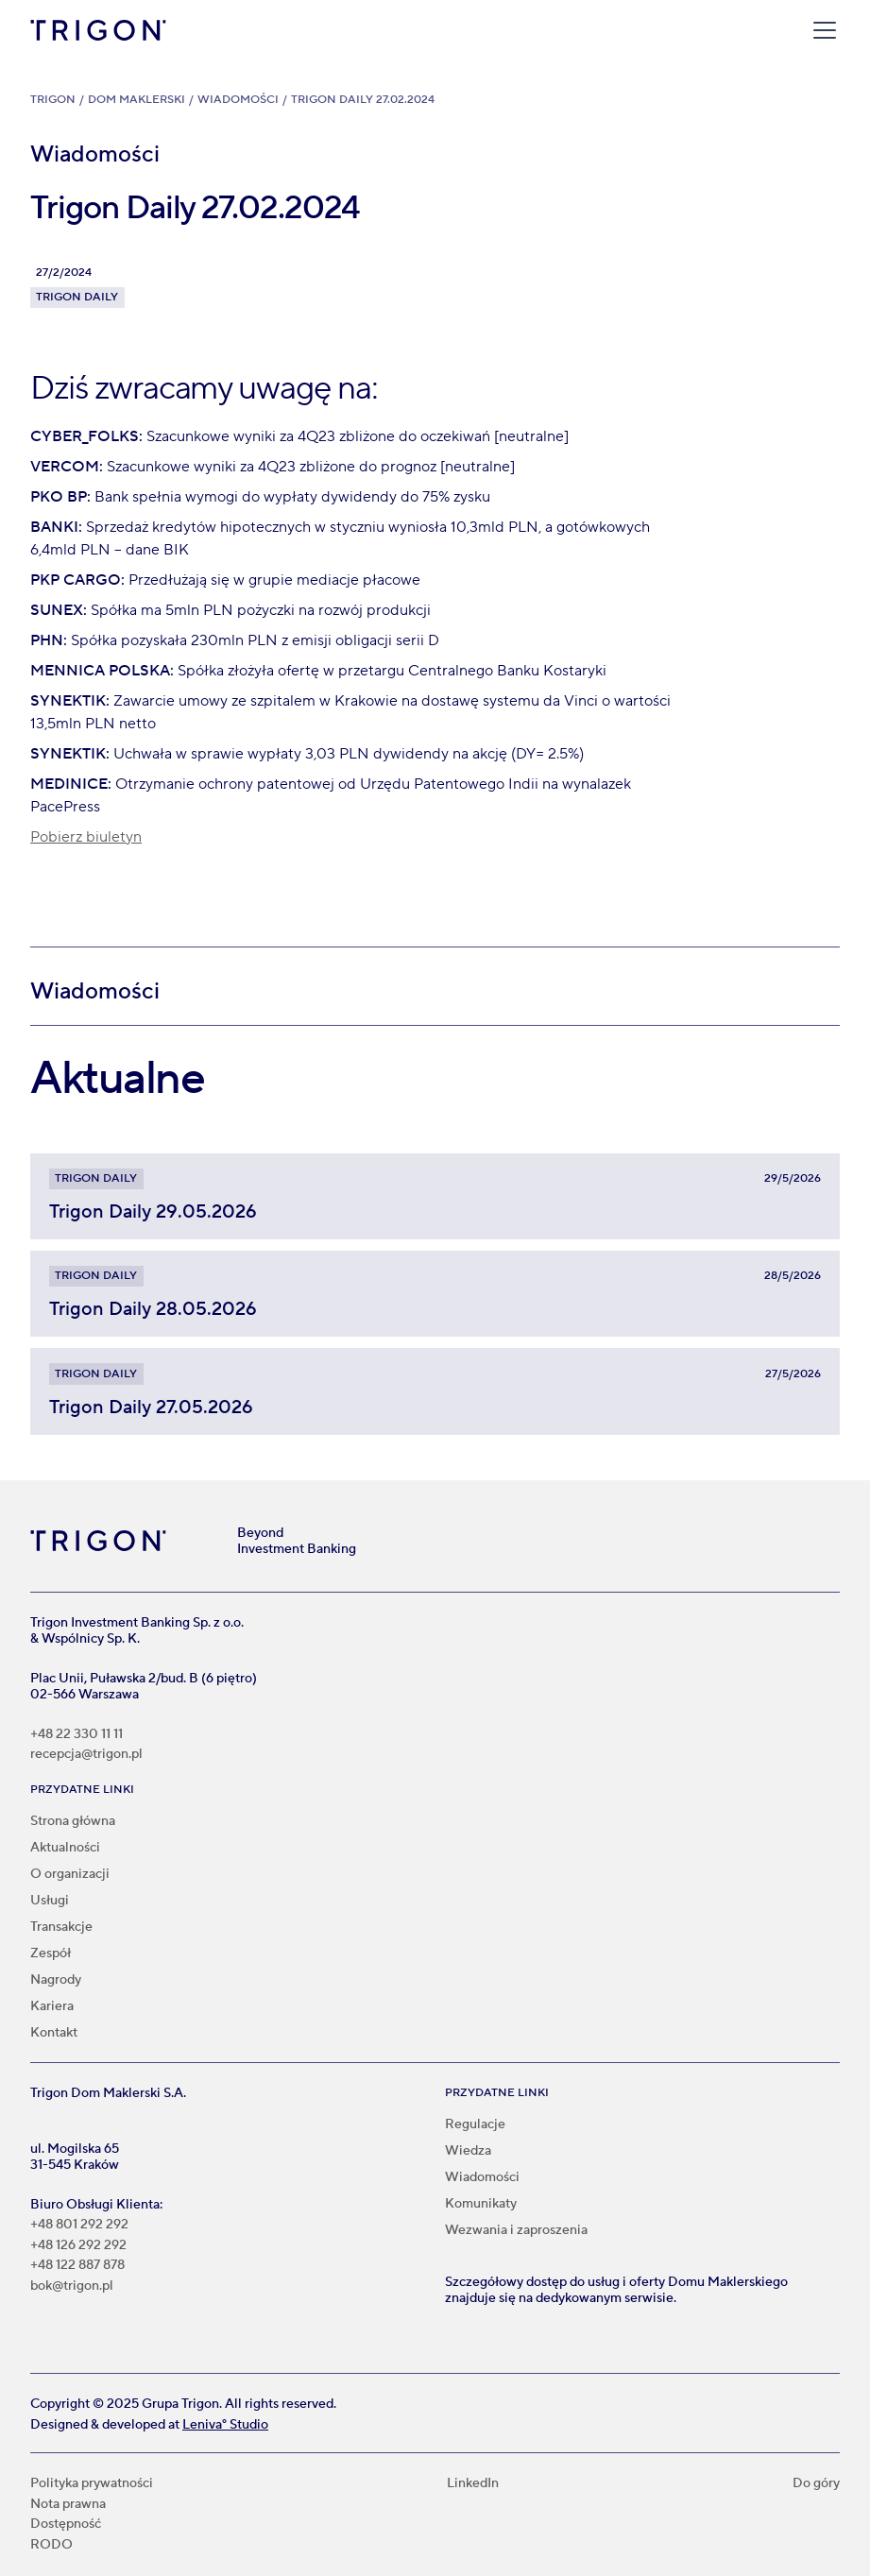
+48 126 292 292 (78, 2246)
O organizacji (70, 1874)
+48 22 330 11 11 (76, 1735)
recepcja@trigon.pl (86, 1755)
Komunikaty (481, 2203)
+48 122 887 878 (77, 2266)
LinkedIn (473, 2484)
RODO (51, 2545)
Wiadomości (238, 100)
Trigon (53, 100)
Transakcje (61, 1927)
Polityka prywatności (91, 2484)
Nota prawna (68, 2505)
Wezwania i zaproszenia (516, 2230)
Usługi (49, 1900)
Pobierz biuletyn (86, 836)
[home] (98, 30)
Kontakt (53, 2032)
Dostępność (65, 2524)
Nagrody (55, 1979)
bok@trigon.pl (71, 2286)
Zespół (50, 1953)
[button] (821, 30)
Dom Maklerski (136, 100)
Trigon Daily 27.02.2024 (363, 100)
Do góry (816, 2484)
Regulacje (475, 2124)
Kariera (52, 2006)
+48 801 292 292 (79, 2225)
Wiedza (468, 2150)
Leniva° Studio (225, 2424)
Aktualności (65, 1847)
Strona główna (72, 1821)
